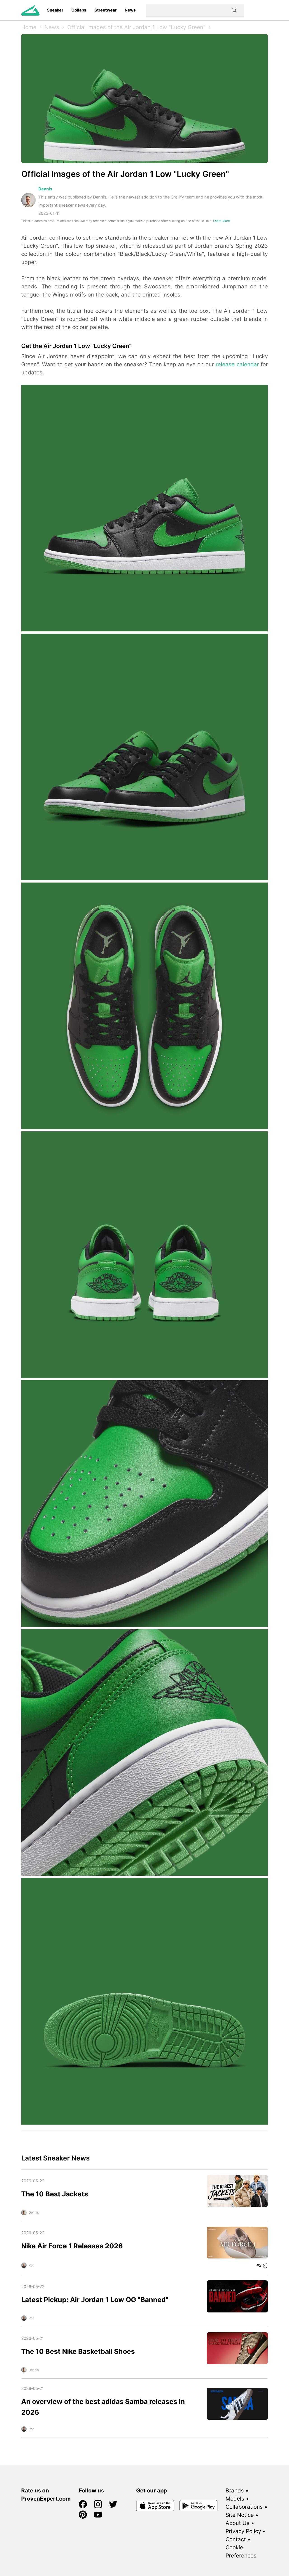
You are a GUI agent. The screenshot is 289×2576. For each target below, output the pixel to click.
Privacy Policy (243, 2531)
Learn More (221, 221)
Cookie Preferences (241, 2551)
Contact (236, 2539)
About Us (237, 2523)
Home (28, 27)
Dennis (45, 189)
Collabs (78, 10)
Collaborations (244, 2507)
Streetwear (105, 10)
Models (235, 2498)
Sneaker (55, 10)
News (130, 10)
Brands (235, 2490)
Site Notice (240, 2515)
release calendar (237, 364)
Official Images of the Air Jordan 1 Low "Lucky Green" (136, 27)
